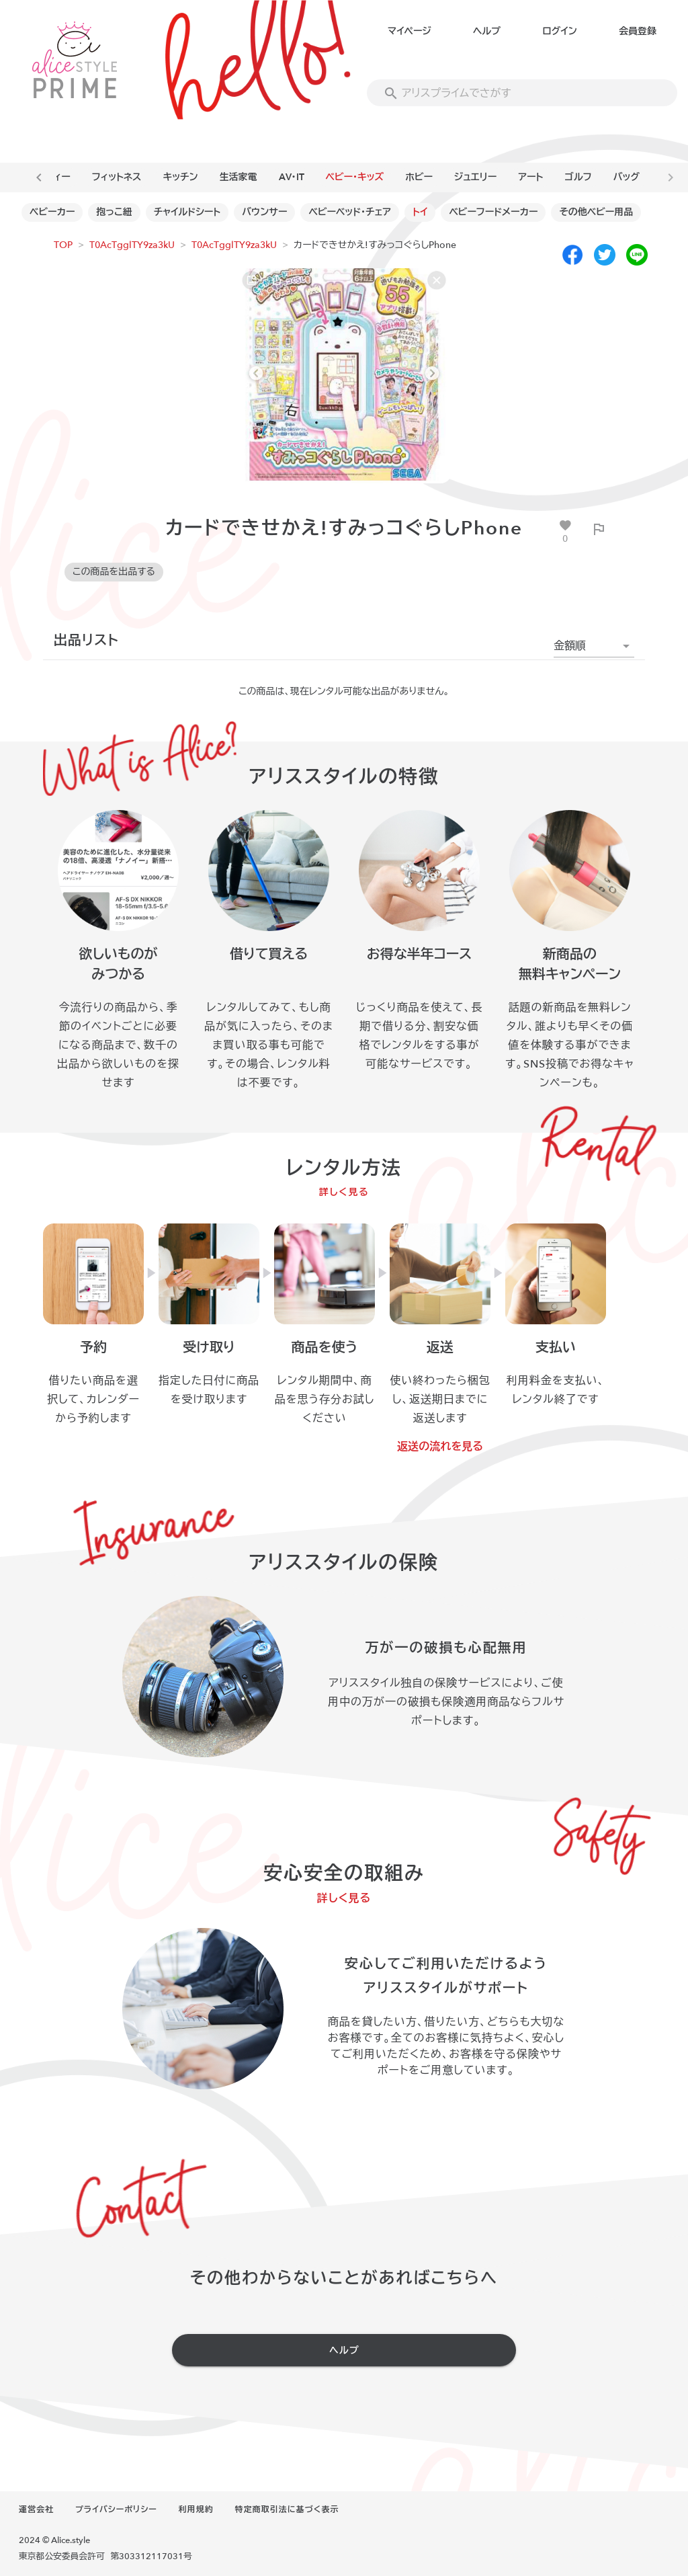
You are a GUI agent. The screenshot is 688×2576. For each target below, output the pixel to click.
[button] (594, 646)
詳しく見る (344, 1192)
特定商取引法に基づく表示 (287, 2509)
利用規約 (196, 2509)
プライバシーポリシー (116, 2509)
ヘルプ (487, 31)
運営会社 (36, 2509)
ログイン (559, 31)
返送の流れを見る (440, 1446)
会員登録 (637, 31)
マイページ (409, 31)
